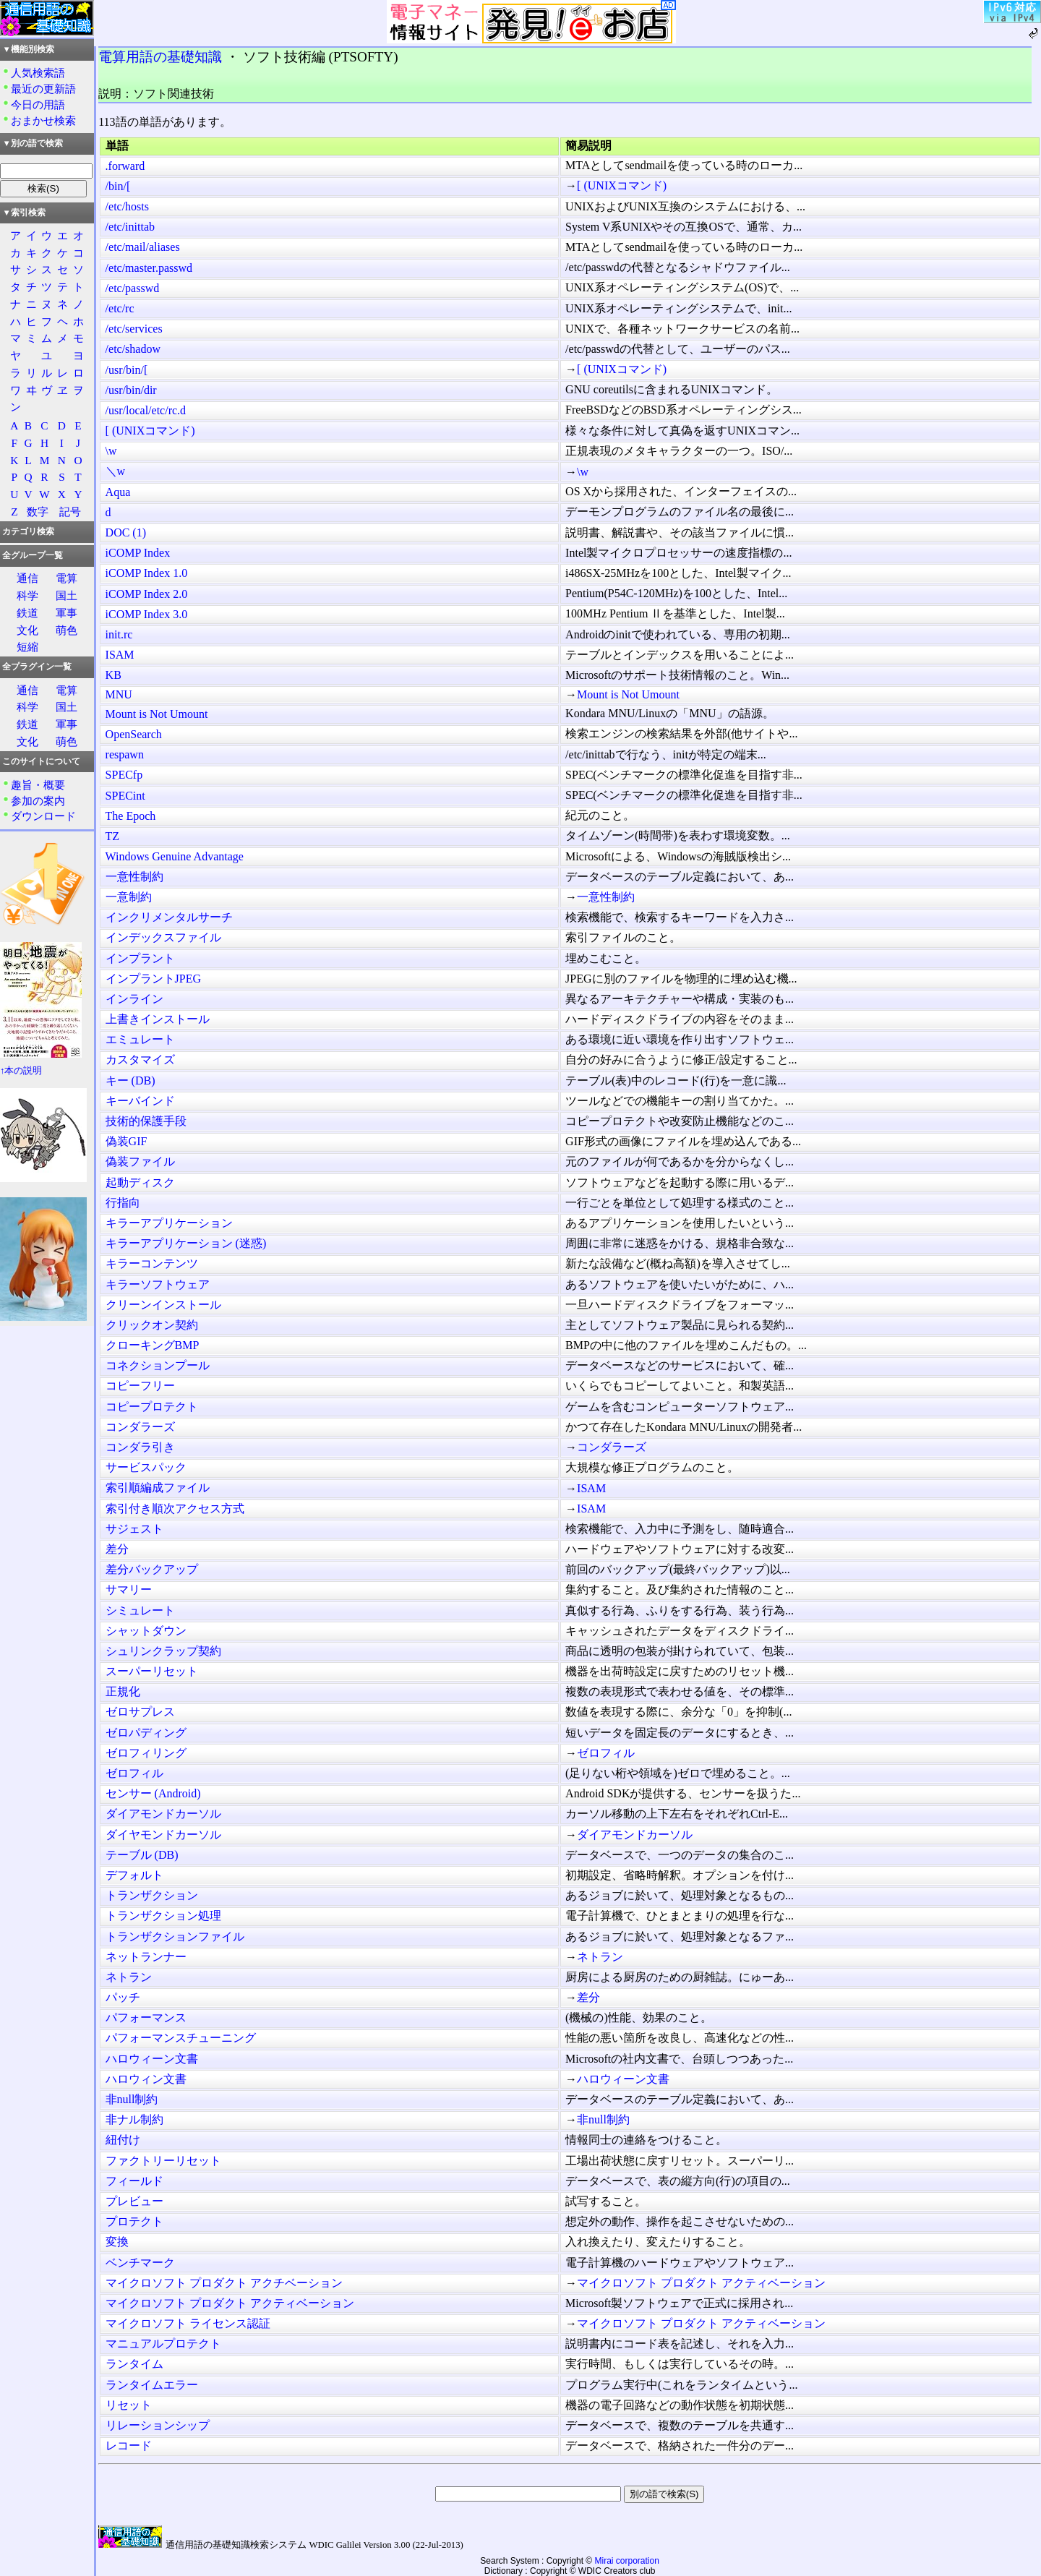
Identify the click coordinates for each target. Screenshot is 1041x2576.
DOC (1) (126, 532)
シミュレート (140, 1610)
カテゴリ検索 (28, 531)
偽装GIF (126, 1141)
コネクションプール (158, 1365)
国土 (66, 595)
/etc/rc (120, 308)
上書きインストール (158, 1019)
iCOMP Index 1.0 (147, 573)
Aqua (118, 492)
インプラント (140, 958)
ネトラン (600, 1957)
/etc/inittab (130, 227)
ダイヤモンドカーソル (163, 1834)
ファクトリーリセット (163, 2160)
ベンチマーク (140, 2262)
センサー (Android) (153, 1793)
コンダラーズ (140, 1427)
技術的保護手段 (146, 1121)
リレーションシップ (158, 2425)
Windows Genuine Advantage (175, 856)
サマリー (129, 1589)
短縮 (27, 647)
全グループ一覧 (32, 555)
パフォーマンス (146, 2017)
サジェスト (134, 1529)
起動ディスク (140, 1182)
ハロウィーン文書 (152, 2059)
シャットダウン (146, 1631)
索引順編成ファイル (158, 1487)
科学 (27, 595)
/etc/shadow (133, 349)
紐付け (123, 2140)
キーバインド (140, 1101)
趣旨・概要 (38, 785)
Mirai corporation (627, 2561)
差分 (117, 1549)
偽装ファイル (140, 1161)
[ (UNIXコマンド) (622, 185)
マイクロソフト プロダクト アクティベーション (701, 2283)
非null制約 (132, 2099)
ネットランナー (146, 1957)
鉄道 (27, 613)
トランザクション (152, 1895)
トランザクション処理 (163, 1915)
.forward (125, 166)
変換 (117, 2241)
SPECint (125, 796)
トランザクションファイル (175, 1936)
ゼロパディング (146, 1732)
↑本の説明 (21, 1071)
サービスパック (146, 1467)
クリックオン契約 (152, 1325)
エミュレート (140, 1039)
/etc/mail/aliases (143, 247)
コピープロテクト (152, 1406)
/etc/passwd (133, 288)
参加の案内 (38, 801)
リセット (129, 2405)
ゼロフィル (606, 1753)
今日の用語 (38, 104)
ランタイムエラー (152, 2385)
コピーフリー (140, 1385)
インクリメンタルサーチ (169, 917)
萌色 (66, 630)
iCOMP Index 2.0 (147, 594)
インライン (134, 999)
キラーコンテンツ (152, 1263)
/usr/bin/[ (127, 370)
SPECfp (124, 775)
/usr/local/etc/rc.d (146, 410)
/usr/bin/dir (131, 390)
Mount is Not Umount (628, 694)
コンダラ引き (140, 1447)
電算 (66, 578)
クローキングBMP (153, 1345)
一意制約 (129, 897)
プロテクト (134, 2221)
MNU (119, 694)
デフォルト (134, 1875)
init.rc (119, 634)
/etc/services (134, 328)
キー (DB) (130, 1080)
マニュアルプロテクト (163, 2343)
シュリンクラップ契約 (163, 1651)
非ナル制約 (134, 2119)
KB (113, 675)
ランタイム (134, 2364)
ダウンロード (43, 816)
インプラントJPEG (153, 978)
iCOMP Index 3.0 (147, 614)
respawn (125, 754)
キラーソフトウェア (158, 1284)
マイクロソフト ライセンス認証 (188, 2323)
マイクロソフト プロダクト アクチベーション (224, 2283)
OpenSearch (134, 734)
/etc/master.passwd (149, 268)
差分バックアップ (152, 1569)
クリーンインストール (163, 1304)
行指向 (123, 1203)
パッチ (123, 1997)
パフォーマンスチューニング (181, 2038)
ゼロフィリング (146, 1753)
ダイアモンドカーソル (163, 1813)
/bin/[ (118, 186)
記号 (70, 511)
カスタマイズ (140, 1059)
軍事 (66, 613)
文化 (27, 630)
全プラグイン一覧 (37, 666)
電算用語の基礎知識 (160, 56)
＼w (116, 471)
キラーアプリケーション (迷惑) (186, 1243)
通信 (27, 578)
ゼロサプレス (140, 1712)
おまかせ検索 (43, 120)
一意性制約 (134, 876)
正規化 (123, 1691)
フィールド (134, 2181)
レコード (129, 2445)
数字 (37, 511)
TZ (113, 836)
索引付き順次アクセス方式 (175, 1508)
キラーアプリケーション (169, 1223)
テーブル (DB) (142, 1855)
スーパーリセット (152, 1671)
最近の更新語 (43, 88)
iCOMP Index (138, 553)
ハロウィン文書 (146, 2079)
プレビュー (134, 2201)
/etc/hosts (127, 206)
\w (111, 451)
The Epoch (131, 816)
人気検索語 (38, 73)
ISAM (120, 655)
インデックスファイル (163, 937)
